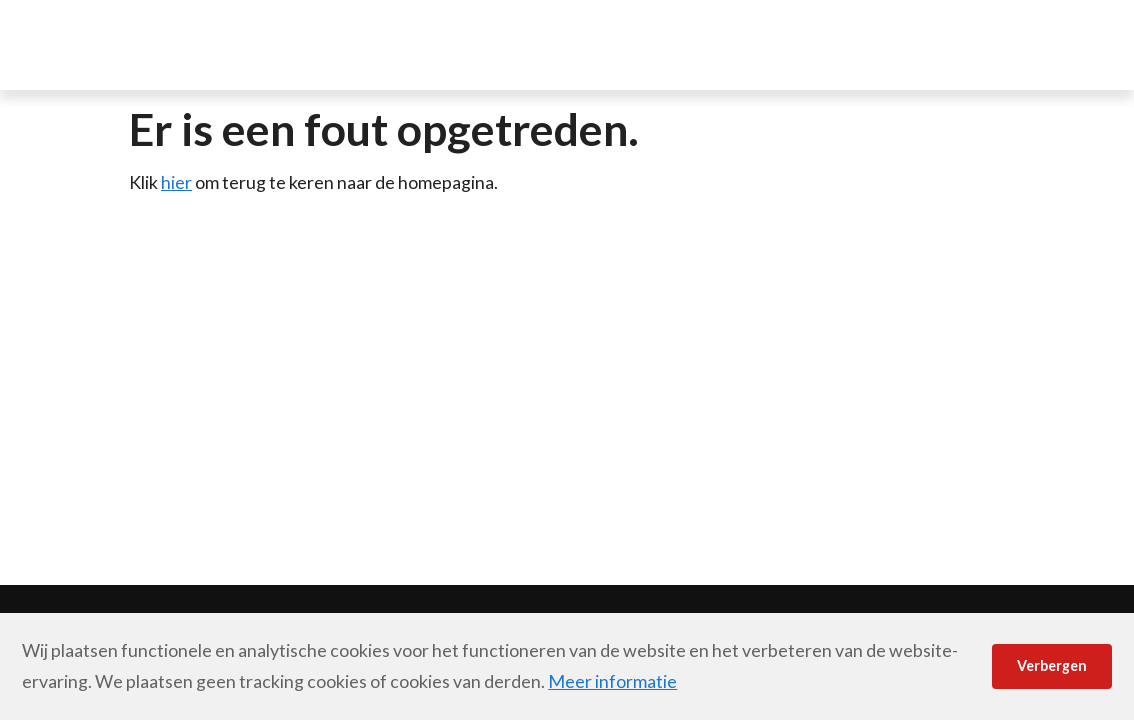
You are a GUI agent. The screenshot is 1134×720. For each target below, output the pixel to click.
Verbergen (1052, 665)
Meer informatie (612, 681)
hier (176, 182)
